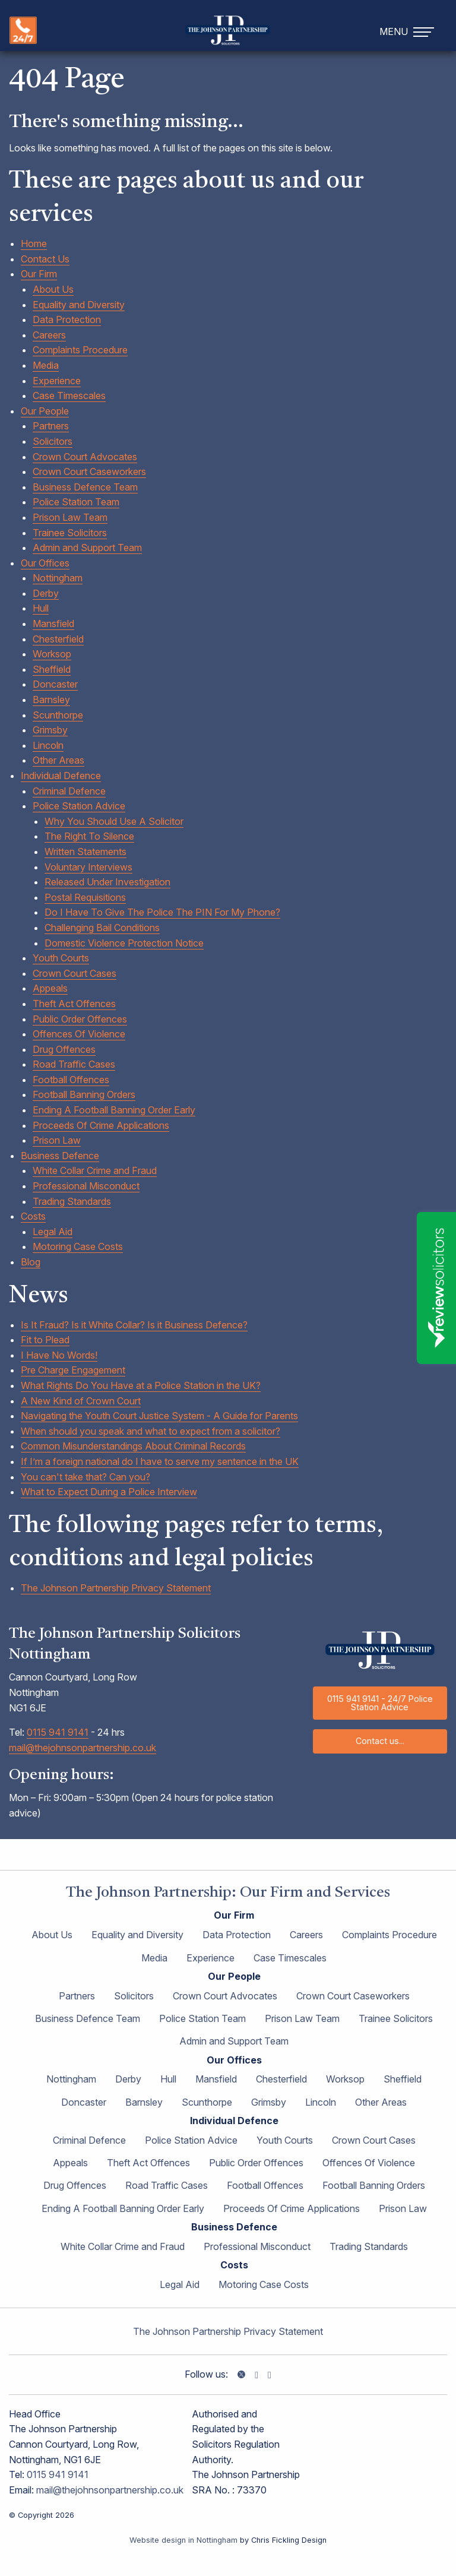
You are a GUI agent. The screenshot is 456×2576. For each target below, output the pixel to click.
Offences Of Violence (79, 1034)
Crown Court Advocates (85, 457)
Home (34, 243)
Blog (30, 1262)
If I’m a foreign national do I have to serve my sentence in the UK (160, 1461)
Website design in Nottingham (183, 2540)
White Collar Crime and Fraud (95, 1170)
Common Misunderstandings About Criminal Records (133, 1446)
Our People (45, 411)
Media (46, 365)
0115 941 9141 (57, 1732)
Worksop (52, 654)
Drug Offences (64, 1049)
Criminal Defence (69, 791)
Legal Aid (52, 1232)
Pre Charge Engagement (73, 1370)
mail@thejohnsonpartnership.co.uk (82, 1748)
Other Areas (58, 760)
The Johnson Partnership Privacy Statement (116, 1588)
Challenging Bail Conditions (102, 927)
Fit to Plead (45, 1340)
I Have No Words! (59, 1355)
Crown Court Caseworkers (89, 471)
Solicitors (52, 441)
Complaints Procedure (80, 350)
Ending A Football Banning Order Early (114, 1110)
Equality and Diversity (79, 305)
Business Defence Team (85, 487)
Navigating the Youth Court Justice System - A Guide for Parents (159, 1416)
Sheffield (52, 669)
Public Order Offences (80, 1019)
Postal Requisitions (85, 897)
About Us (53, 289)
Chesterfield (58, 639)
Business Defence (60, 1156)
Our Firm (39, 274)
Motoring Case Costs (78, 1246)
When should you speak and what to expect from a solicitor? (150, 1431)
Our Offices (45, 563)
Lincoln (48, 745)
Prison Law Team (70, 517)
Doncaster (55, 684)
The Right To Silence (89, 836)
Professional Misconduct (86, 1186)
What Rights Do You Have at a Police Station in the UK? (141, 1385)
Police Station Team (76, 502)
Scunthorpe (58, 715)
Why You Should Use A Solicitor (114, 821)
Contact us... (380, 1741)
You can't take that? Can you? (85, 1477)
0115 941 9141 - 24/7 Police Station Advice (380, 1703)
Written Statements (85, 851)
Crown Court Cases (74, 973)
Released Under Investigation (107, 882)
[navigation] (408, 30)
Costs (33, 1216)
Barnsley (51, 699)
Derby (46, 593)
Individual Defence (61, 775)
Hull (41, 608)
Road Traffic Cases (74, 1064)
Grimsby (50, 730)
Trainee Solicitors (70, 533)
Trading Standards (72, 1201)
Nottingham (58, 578)
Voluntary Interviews (88, 867)
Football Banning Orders (84, 1094)
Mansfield (53, 623)
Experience (57, 381)
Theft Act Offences (74, 1003)
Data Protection (67, 319)
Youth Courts (61, 958)
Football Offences (71, 1080)
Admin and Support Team (87, 547)
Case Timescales (69, 395)
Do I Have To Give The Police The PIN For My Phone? (162, 912)
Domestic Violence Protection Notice (124, 943)
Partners (51, 426)
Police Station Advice (79, 806)
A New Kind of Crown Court (81, 1401)
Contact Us (45, 259)
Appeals (50, 988)
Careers (49, 335)
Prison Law (57, 1140)
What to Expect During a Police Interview (109, 1492)
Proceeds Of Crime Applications (101, 1125)
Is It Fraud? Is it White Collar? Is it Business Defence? (134, 1325)
